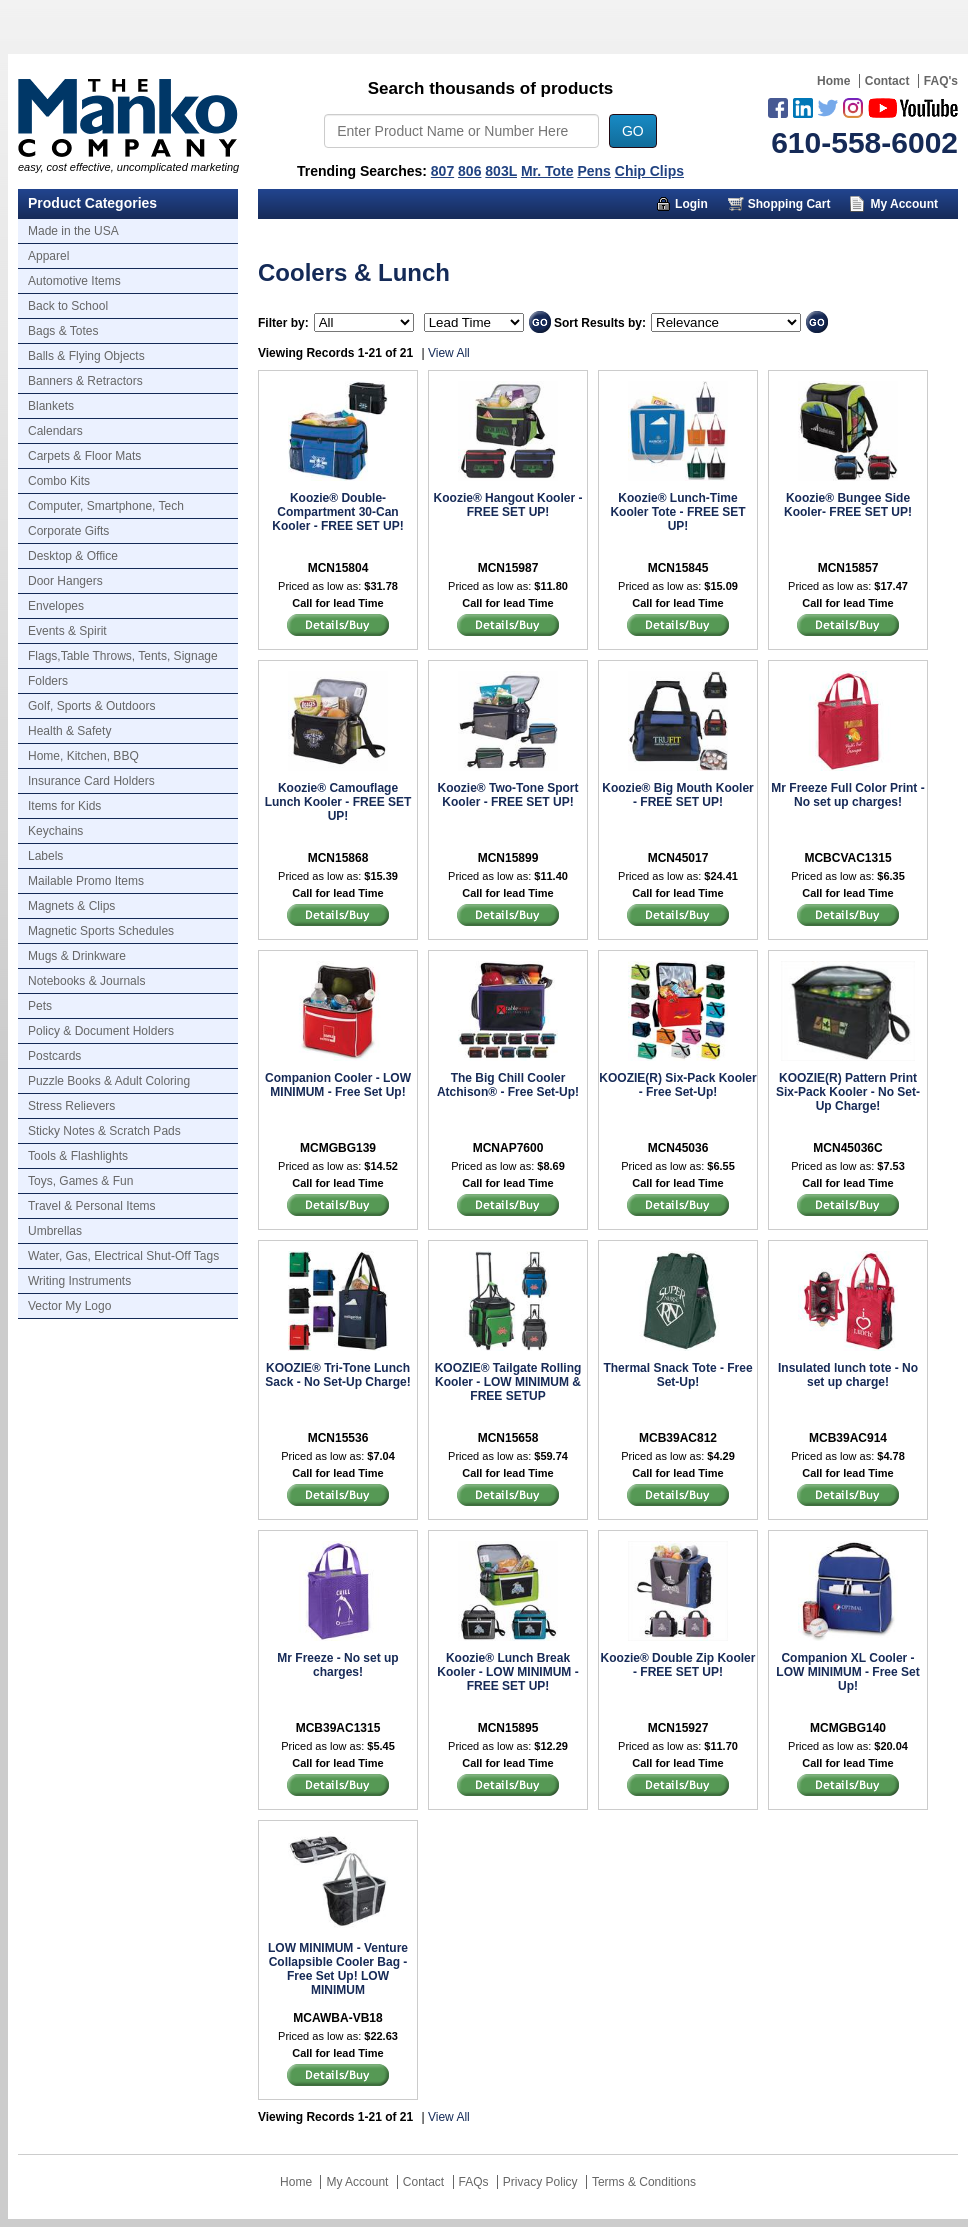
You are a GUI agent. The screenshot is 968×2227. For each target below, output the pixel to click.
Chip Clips (649, 171)
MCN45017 (678, 858)
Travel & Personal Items (92, 1206)
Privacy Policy (540, 2182)
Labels (45, 856)
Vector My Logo (69, 1306)
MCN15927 (678, 1728)
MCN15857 (848, 568)
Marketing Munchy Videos (596, 234)
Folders (48, 681)
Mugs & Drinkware (77, 956)
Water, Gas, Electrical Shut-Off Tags (123, 1256)
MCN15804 (338, 568)
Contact (887, 81)
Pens (593, 171)
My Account (904, 204)
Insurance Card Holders (91, 781)
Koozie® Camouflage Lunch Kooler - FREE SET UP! (338, 802)
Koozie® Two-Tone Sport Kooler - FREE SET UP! (507, 795)
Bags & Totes (63, 331)
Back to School (68, 306)
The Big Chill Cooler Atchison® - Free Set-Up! (508, 1085)
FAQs (474, 2182)
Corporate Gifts (68, 531)
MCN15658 (508, 1438)
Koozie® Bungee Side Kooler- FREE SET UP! (848, 505)
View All (449, 353)
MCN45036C (847, 1148)
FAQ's (941, 81)
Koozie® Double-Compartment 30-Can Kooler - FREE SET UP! (337, 512)
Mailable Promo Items (86, 881)
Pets (40, 1006)
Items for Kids (64, 806)
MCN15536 (338, 1438)
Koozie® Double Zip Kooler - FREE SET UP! (678, 1665)
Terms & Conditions (644, 2182)
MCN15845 (678, 568)
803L (501, 171)
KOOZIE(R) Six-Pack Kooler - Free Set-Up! (677, 1085)
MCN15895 (508, 1728)
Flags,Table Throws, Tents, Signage (123, 656)
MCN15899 (508, 858)
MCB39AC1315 (338, 1728)
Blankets (51, 406)
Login (691, 204)
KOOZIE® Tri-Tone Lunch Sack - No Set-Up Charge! (337, 1375)
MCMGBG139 (338, 1148)
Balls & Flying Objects (86, 356)
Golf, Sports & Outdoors (91, 706)
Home (833, 81)
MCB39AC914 (848, 1438)
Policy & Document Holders (101, 1031)
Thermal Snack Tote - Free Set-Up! (677, 1375)
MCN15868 (338, 858)
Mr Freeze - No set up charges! (337, 1665)
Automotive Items (74, 281)
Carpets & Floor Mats (84, 456)
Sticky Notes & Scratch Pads (104, 1131)
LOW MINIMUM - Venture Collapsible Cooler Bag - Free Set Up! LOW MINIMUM (338, 1969)
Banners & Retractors (85, 381)
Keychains (55, 831)
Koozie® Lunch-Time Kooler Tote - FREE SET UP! (677, 512)
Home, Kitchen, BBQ (83, 756)
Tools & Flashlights (78, 1156)
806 (469, 171)
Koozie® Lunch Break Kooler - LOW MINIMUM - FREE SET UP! (507, 1672)
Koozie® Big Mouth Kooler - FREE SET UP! (678, 795)
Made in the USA (73, 231)
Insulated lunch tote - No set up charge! (848, 1375)
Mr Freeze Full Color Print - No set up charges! (847, 795)
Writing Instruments (79, 1281)
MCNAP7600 (508, 1148)
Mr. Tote (547, 171)
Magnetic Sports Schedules (101, 931)
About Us (755, 234)
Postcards (54, 1056)
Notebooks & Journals (86, 981)
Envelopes (56, 606)
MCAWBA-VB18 (337, 2018)
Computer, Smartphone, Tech (106, 506)
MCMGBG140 (848, 1728)
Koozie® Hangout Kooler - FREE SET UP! (508, 505)
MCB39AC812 (678, 1438)
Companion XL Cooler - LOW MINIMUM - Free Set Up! (847, 1672)
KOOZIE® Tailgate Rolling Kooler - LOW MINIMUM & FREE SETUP (508, 1382)
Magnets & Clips (71, 906)
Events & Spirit (67, 631)
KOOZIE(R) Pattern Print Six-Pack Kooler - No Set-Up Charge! (848, 1092)
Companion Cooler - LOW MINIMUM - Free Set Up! (338, 1085)
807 (442, 171)
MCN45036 (678, 1148)
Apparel (48, 256)
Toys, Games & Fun (80, 1181)
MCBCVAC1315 (847, 858)
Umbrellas (55, 1231)
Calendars (55, 431)
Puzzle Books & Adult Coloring (109, 1081)
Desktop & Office (73, 556)
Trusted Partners (882, 234)
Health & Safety (69, 731)
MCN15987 (508, 568)
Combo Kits (59, 481)
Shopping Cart (789, 204)
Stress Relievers (71, 1106)
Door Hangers (65, 581)
